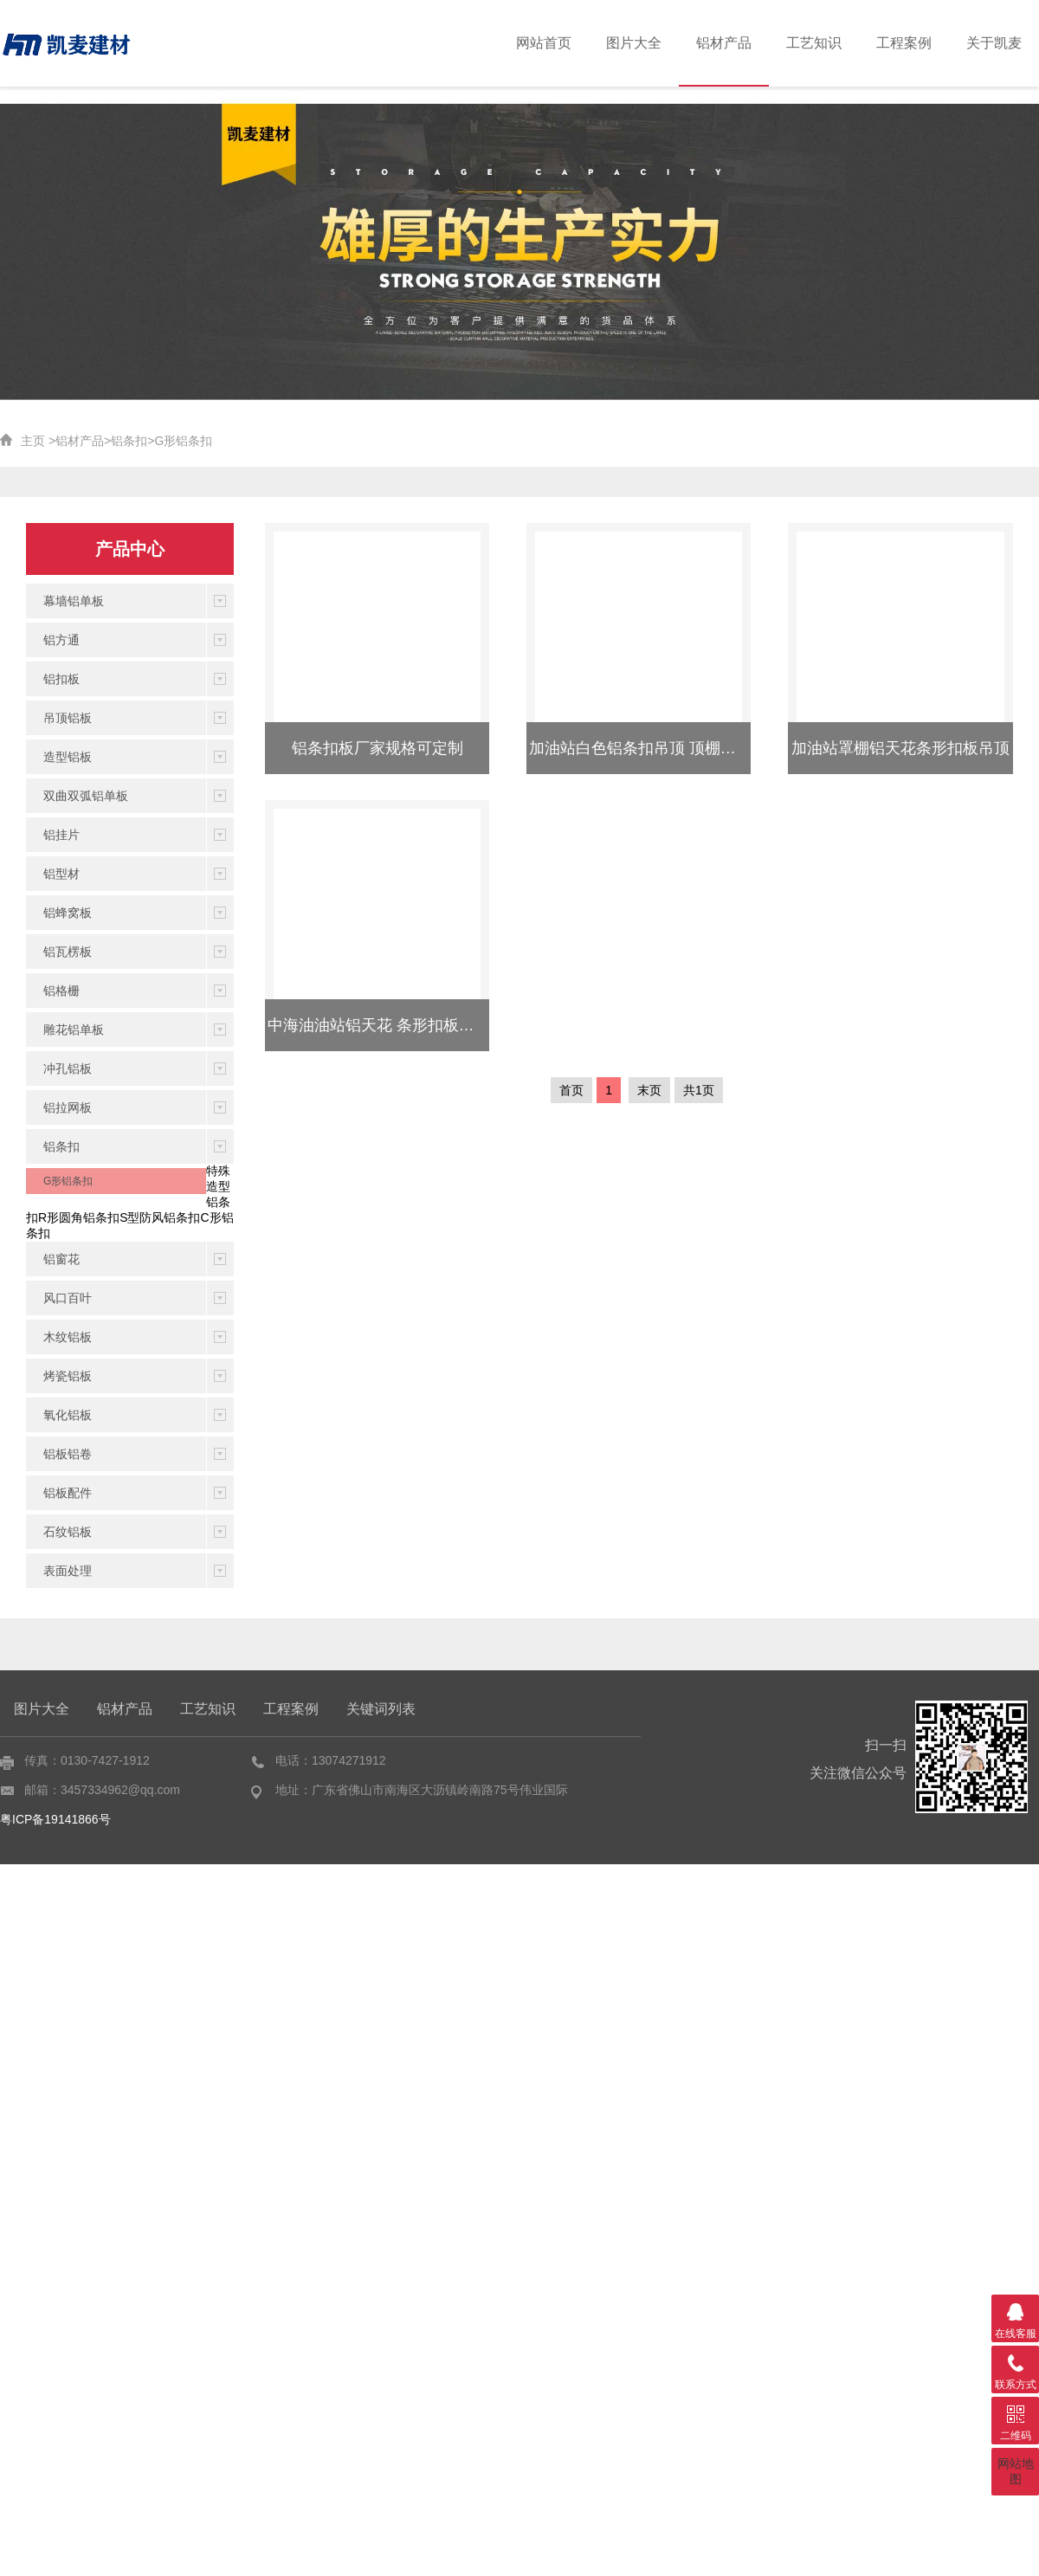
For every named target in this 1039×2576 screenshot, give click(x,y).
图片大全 (663, 43)
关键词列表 (381, 1708)
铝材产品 (746, 43)
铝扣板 (61, 679)
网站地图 (1015, 2471)
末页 (649, 1090)
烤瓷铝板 (67, 1376)
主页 (33, 441)
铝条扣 (129, 441)
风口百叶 (67, 1298)
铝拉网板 (67, 1107)
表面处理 (67, 1571)
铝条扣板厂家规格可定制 (377, 748)
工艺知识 (830, 43)
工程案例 (913, 43)
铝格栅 (61, 990)
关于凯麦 (997, 43)
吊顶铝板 (67, 718)
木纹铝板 (67, 1337)
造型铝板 (67, 757)
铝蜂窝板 (67, 913)
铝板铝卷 (67, 1454)
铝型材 (61, 874)
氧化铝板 (67, 1415)
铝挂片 (61, 835)
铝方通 (61, 640)
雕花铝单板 (73, 1029)
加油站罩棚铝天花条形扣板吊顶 (900, 748)
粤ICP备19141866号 (55, 1819)
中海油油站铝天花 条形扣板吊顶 (379, 1025)
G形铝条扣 (183, 441)
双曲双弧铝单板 (85, 796)
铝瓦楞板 (67, 952)
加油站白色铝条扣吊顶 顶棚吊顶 (640, 748)
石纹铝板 (67, 1532)
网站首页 (579, 43)
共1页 (698, 1090)
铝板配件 (67, 1493)
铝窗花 (61, 1259)
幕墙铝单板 (73, 601)
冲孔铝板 (67, 1068)
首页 (571, 1090)
